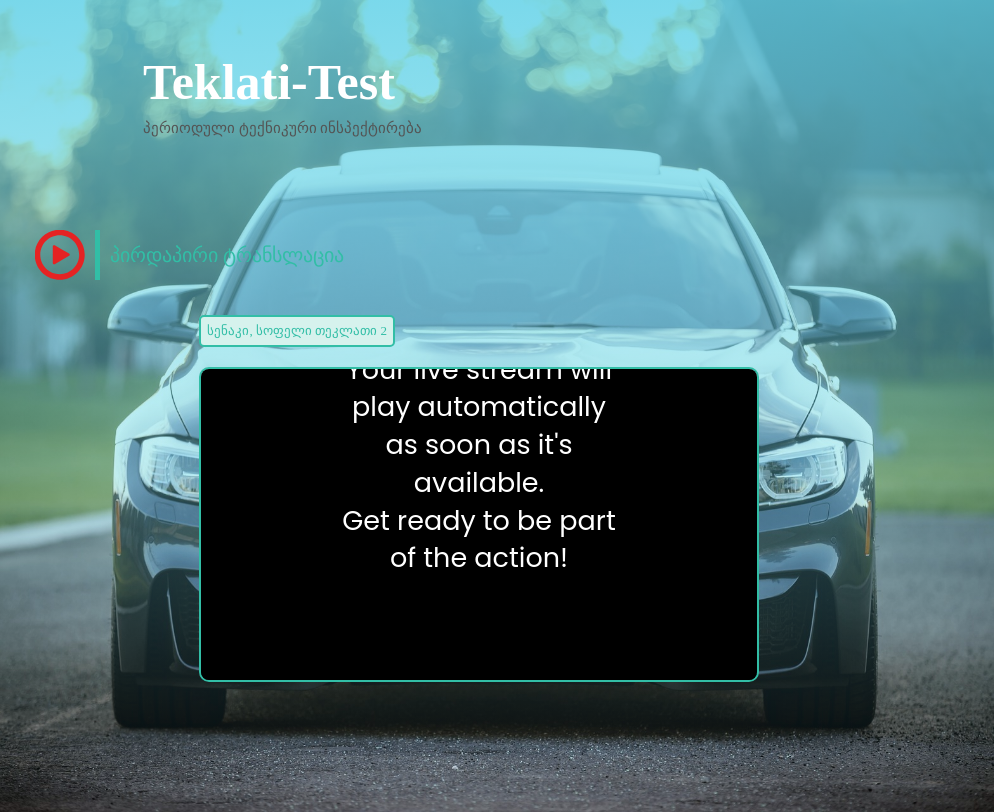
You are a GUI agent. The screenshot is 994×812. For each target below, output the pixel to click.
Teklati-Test (269, 82)
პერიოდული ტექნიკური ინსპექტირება (283, 128)
